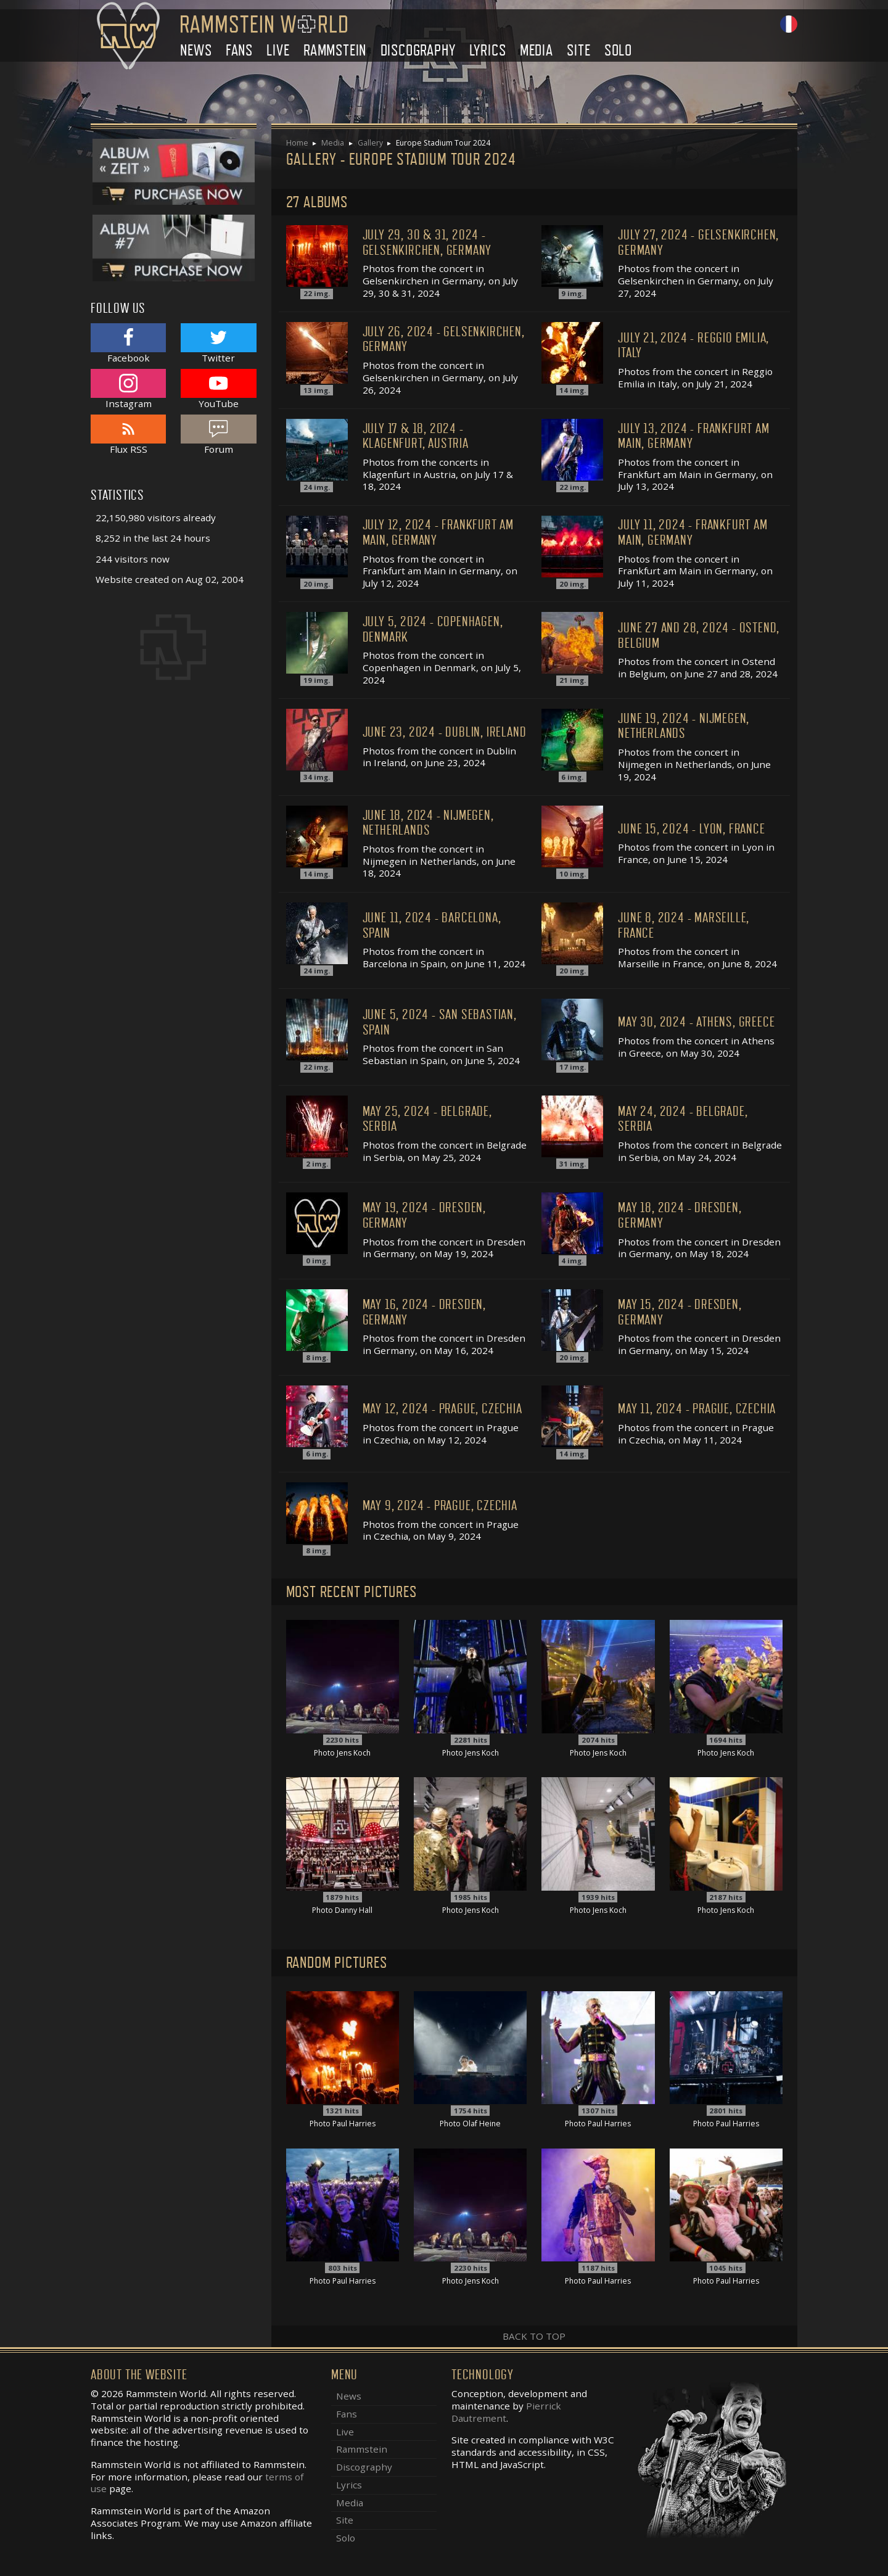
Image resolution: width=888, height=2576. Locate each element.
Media (536, 50)
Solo (618, 50)
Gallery (370, 143)
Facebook (128, 343)
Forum (218, 435)
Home (297, 143)
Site (578, 50)
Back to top (534, 2336)
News (196, 50)
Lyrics (487, 50)
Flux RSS (128, 435)
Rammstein (334, 50)
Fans (239, 50)
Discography (418, 50)
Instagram (128, 389)
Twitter (218, 343)
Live (277, 50)
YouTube (218, 389)
